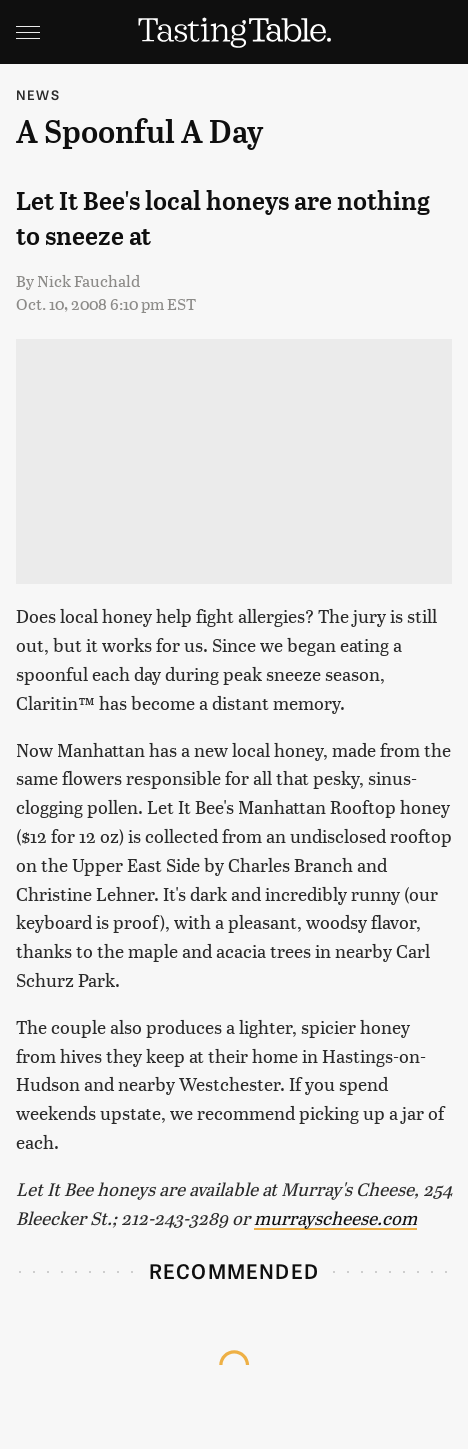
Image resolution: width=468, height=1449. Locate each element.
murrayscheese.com (335, 1217)
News (38, 94)
